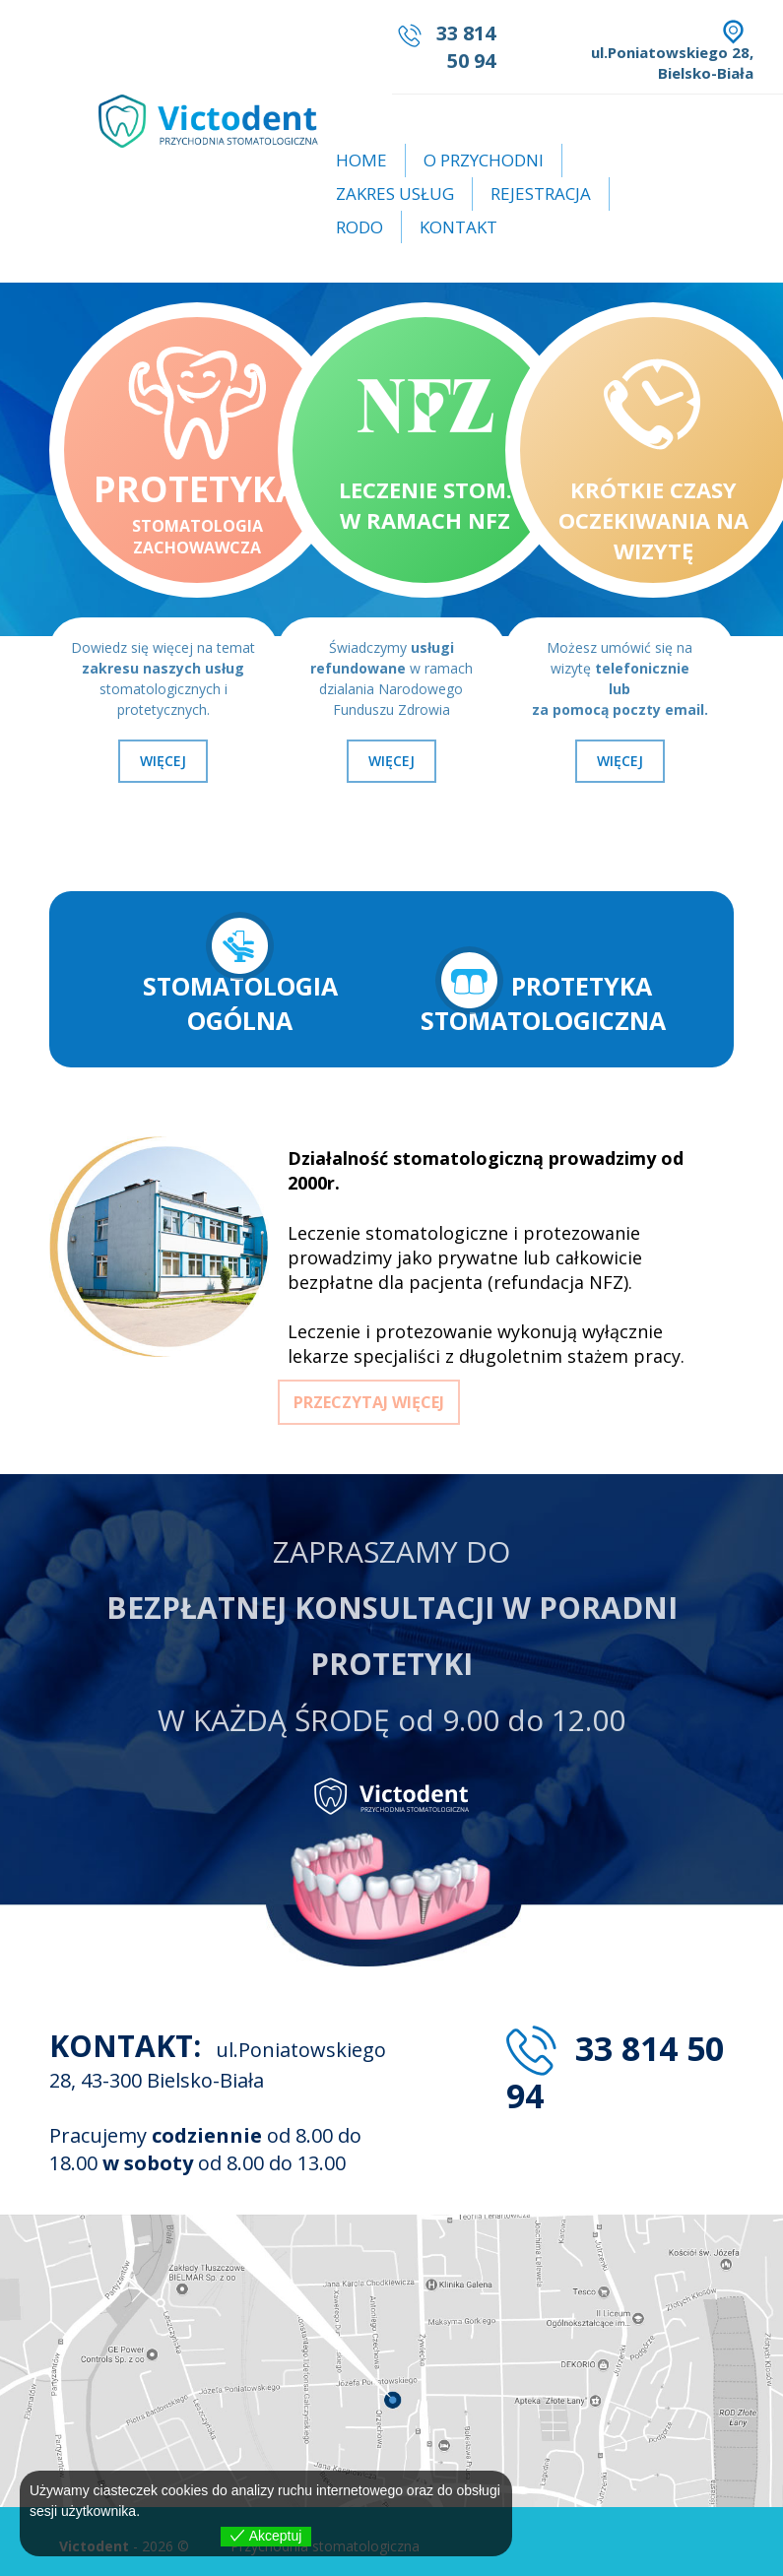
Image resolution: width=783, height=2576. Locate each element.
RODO (359, 227)
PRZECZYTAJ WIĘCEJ (369, 1402)
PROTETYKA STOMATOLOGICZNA (543, 991)
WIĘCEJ (163, 760)
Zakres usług (395, 193)
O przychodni (484, 160)
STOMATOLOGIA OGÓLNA (240, 974)
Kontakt (458, 227)
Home (361, 160)
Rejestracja (540, 193)
